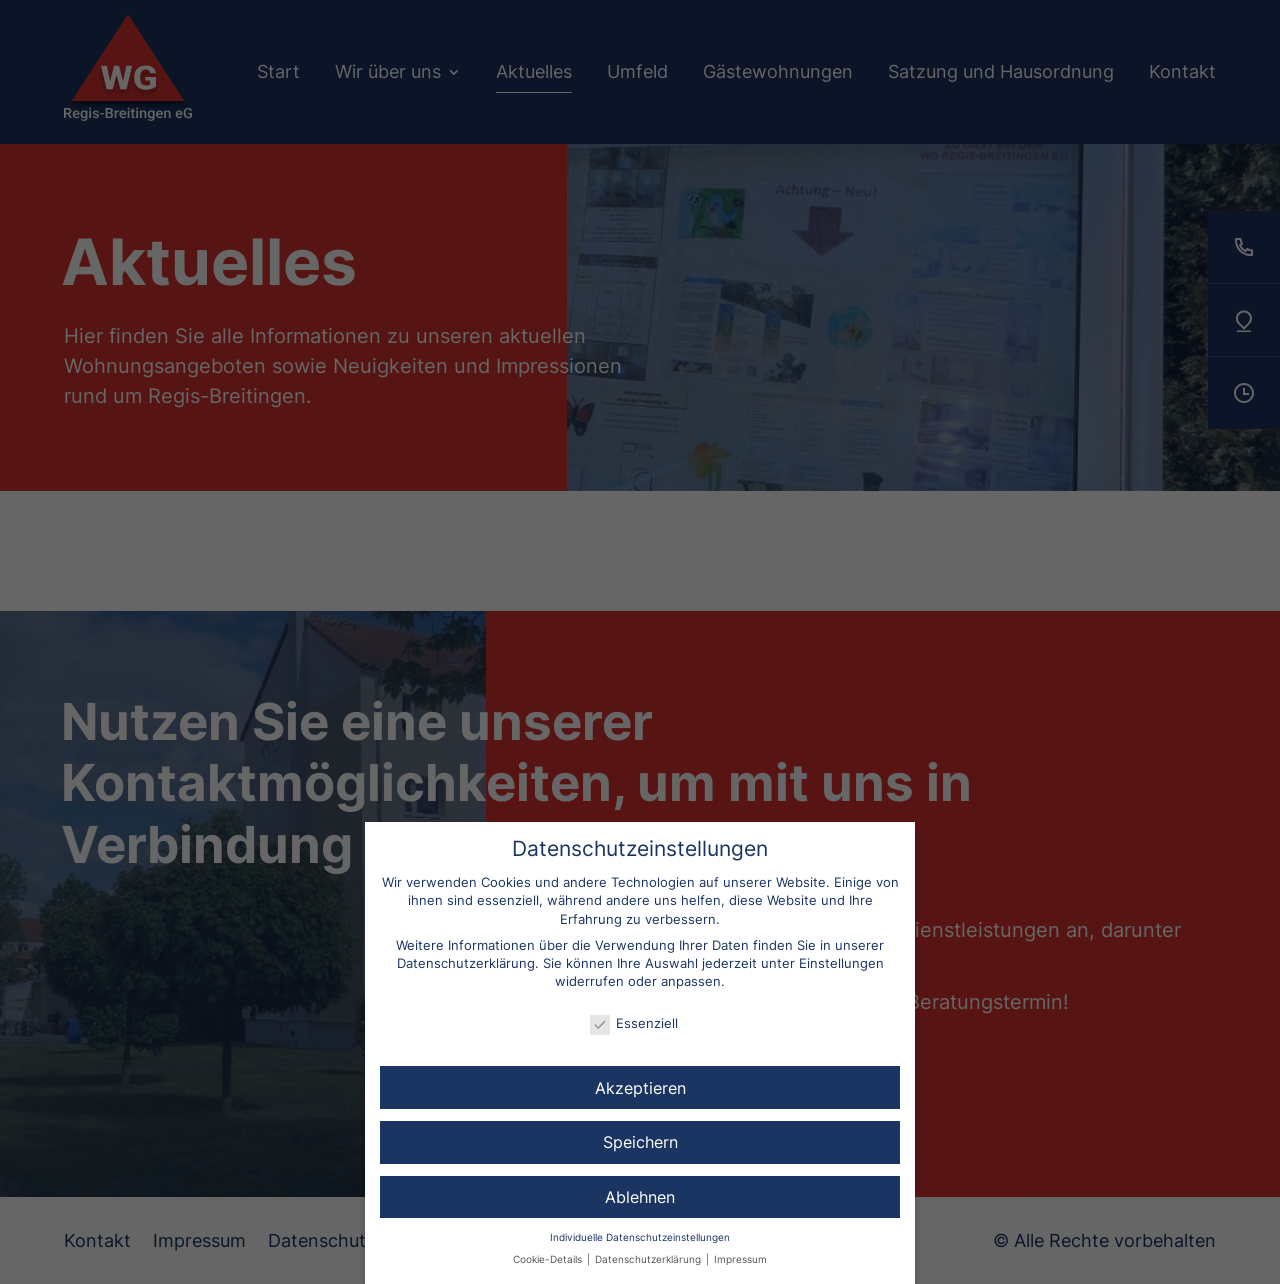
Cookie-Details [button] (549, 1259)
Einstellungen (841, 963)
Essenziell (634, 1023)
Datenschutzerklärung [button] (649, 1259)
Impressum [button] (740, 1259)
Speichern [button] (640, 1142)
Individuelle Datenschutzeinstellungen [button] (640, 1237)
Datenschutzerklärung (466, 963)
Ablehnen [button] (640, 1197)
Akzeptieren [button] (640, 1088)
